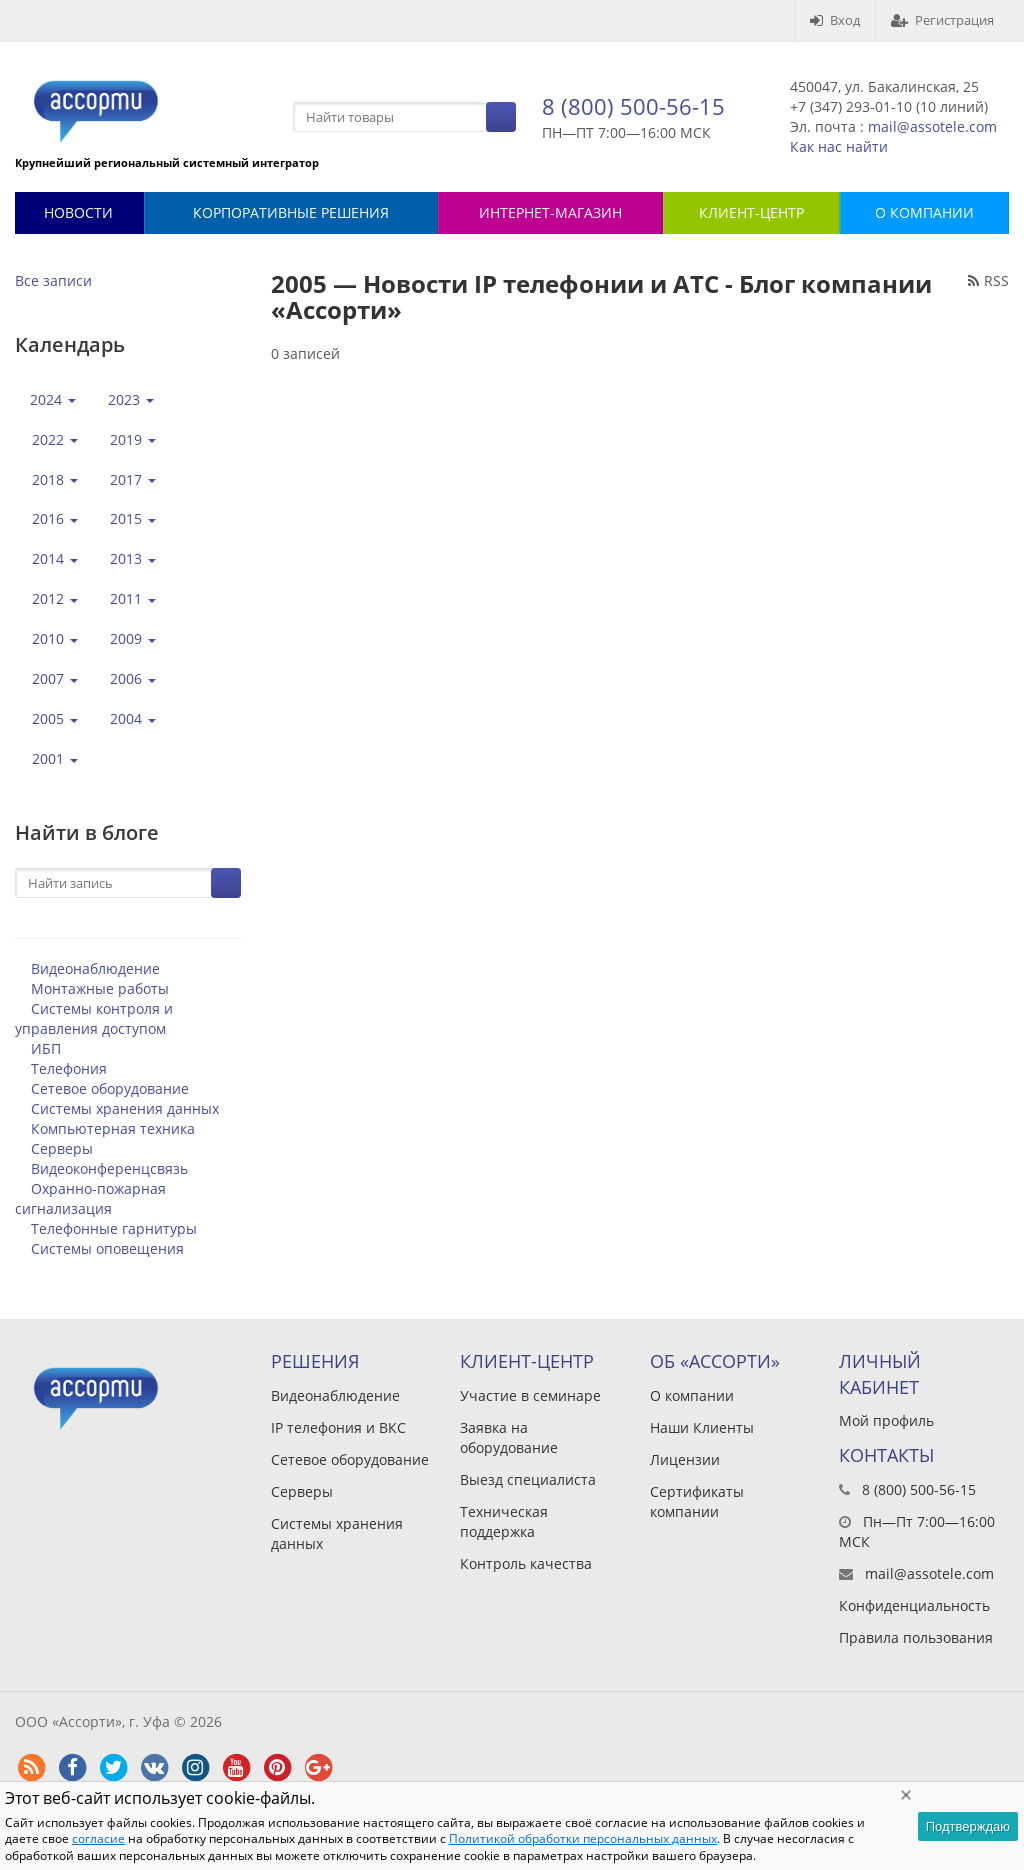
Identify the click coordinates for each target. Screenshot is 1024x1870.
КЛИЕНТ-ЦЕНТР (751, 212)
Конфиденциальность (914, 1605)
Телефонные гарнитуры (114, 1228)
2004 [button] (133, 718)
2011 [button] (133, 598)
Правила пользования (916, 1637)
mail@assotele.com (932, 126)
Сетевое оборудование (110, 1088)
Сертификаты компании (697, 1501)
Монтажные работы (100, 988)
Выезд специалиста (528, 1479)
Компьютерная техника (113, 1128)
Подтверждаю (968, 1826)
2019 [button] (133, 439)
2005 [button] (55, 718)
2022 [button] (55, 439)
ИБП (46, 1048)
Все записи (53, 280)
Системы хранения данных (125, 1108)
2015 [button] (133, 518)
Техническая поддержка (504, 1521)
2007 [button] (55, 678)
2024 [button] (53, 399)
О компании (692, 1395)
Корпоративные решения (291, 212)
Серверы (62, 1148)
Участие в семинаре (530, 1395)
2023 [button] (131, 399)
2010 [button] (55, 638)
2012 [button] (55, 598)
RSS (988, 280)
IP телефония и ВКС (338, 1427)
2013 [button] (133, 558)
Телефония (69, 1068)
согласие (98, 1838)
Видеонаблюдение (95, 968)
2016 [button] (55, 518)
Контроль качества (526, 1563)
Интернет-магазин (550, 212)
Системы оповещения (107, 1248)
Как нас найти (839, 146)
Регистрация (942, 20)
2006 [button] (133, 678)
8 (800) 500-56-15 (633, 106)
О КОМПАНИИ (924, 212)
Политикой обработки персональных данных (583, 1838)
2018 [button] (55, 479)
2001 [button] (55, 758)
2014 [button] (55, 558)
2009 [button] (133, 638)
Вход (835, 20)
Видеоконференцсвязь (109, 1168)
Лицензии (685, 1459)
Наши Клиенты (702, 1427)
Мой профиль (886, 1420)
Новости (78, 212)
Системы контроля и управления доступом (94, 1018)
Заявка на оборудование (509, 1437)
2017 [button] (133, 479)
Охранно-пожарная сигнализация (90, 1198)
